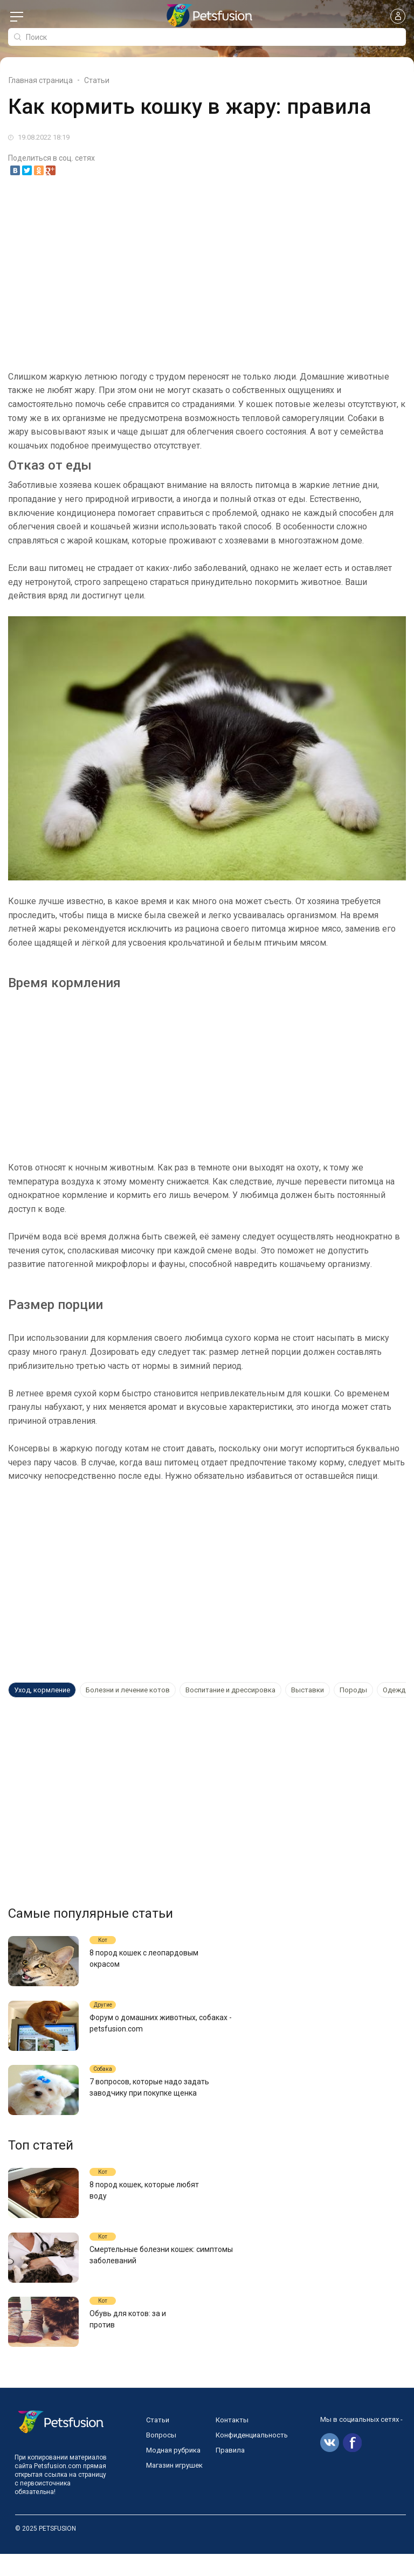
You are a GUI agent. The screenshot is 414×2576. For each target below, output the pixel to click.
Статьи (157, 2442)
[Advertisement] (207, 266)
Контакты (232, 2442)
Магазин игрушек (174, 2487)
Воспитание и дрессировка (230, 1690)
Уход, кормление (42, 1690)
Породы (353, 1690)
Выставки (307, 1690)
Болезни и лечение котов (128, 1690)
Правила (230, 2472)
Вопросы (161, 2457)
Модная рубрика (173, 2472)
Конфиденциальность (252, 2457)
